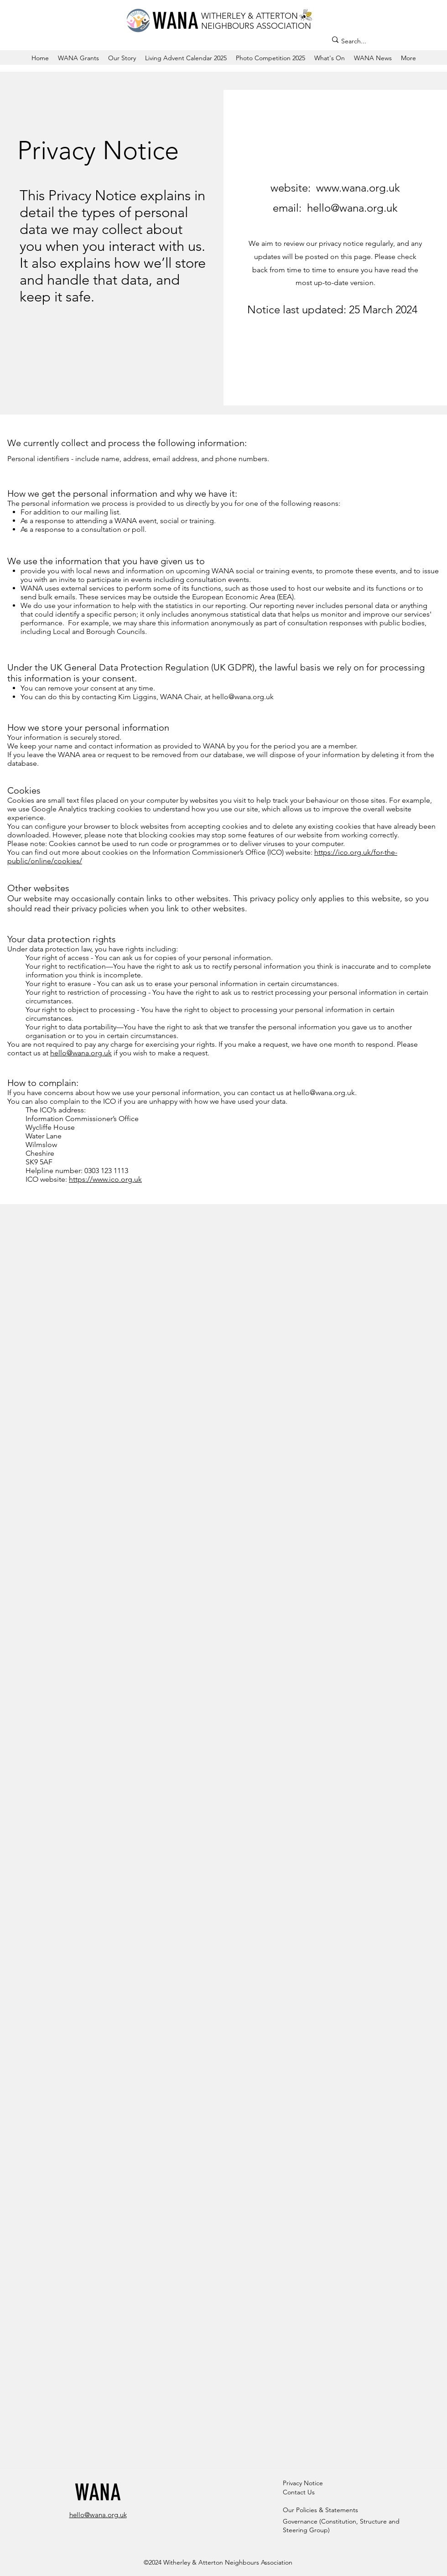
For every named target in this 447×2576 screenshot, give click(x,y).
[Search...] (378, 41)
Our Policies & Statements (320, 2510)
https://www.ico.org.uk (105, 1179)
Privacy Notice (303, 2483)
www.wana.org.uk (358, 187)
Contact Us (299, 2492)
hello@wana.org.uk (243, 696)
